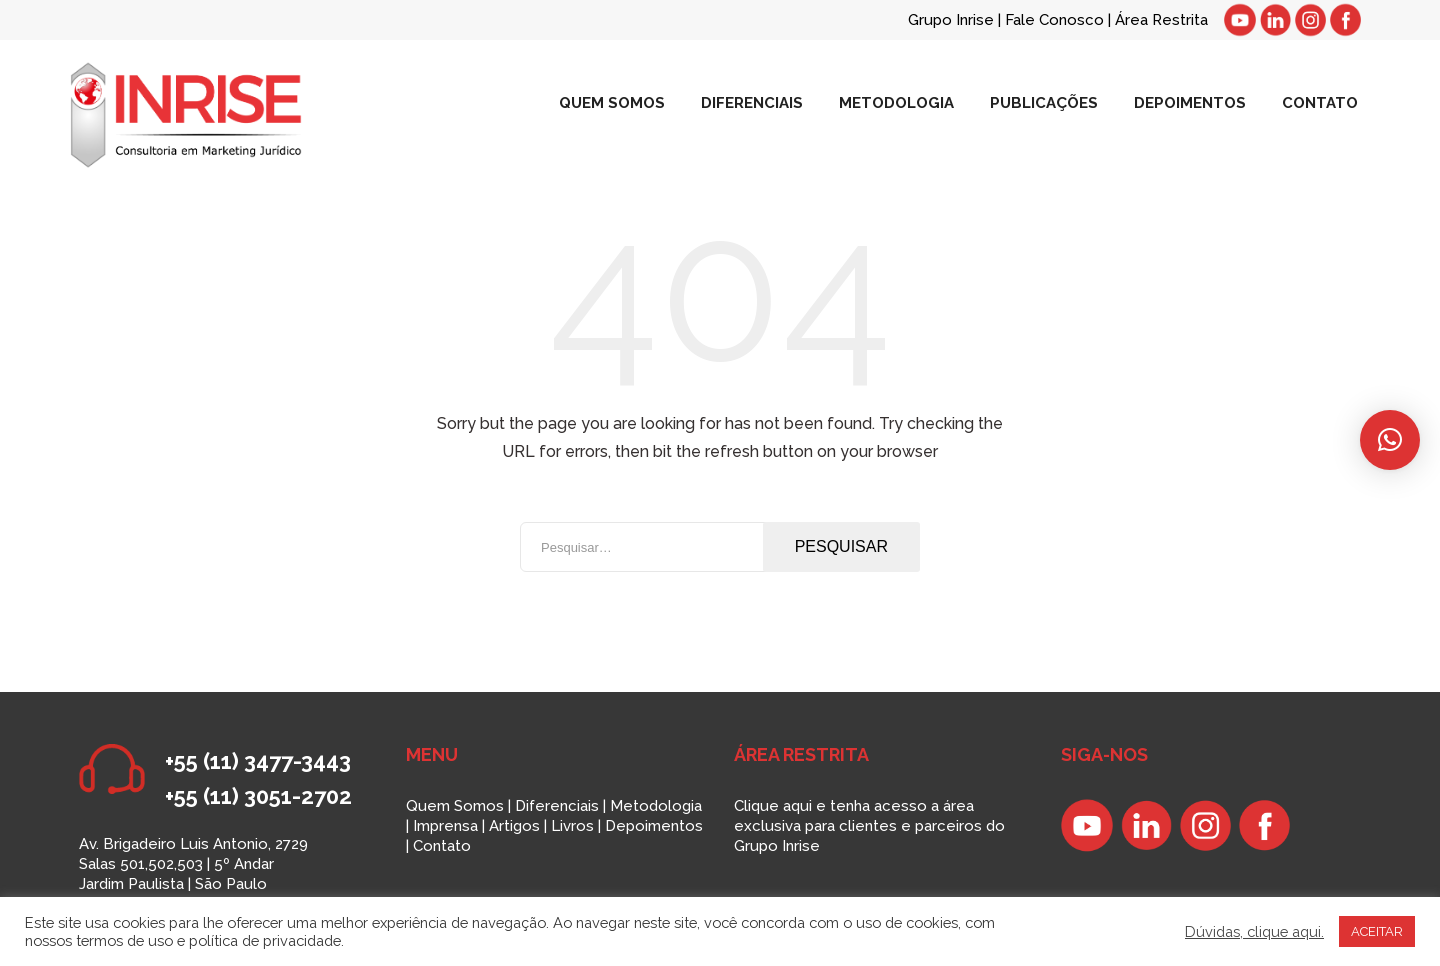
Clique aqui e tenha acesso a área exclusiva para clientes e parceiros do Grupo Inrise (869, 826)
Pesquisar (841, 546)
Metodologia (656, 806)
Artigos (514, 826)
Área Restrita (1161, 20)
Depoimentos (654, 826)
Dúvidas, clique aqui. (1254, 931)
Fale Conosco (1056, 20)
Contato (442, 846)
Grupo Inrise (951, 20)
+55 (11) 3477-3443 (258, 761)
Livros (572, 826)
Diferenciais (557, 806)
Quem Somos (455, 806)
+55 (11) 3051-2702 (258, 796)
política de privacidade (265, 940)
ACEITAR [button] (1377, 931)
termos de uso (124, 940)
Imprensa (445, 826)
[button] (1390, 440)
